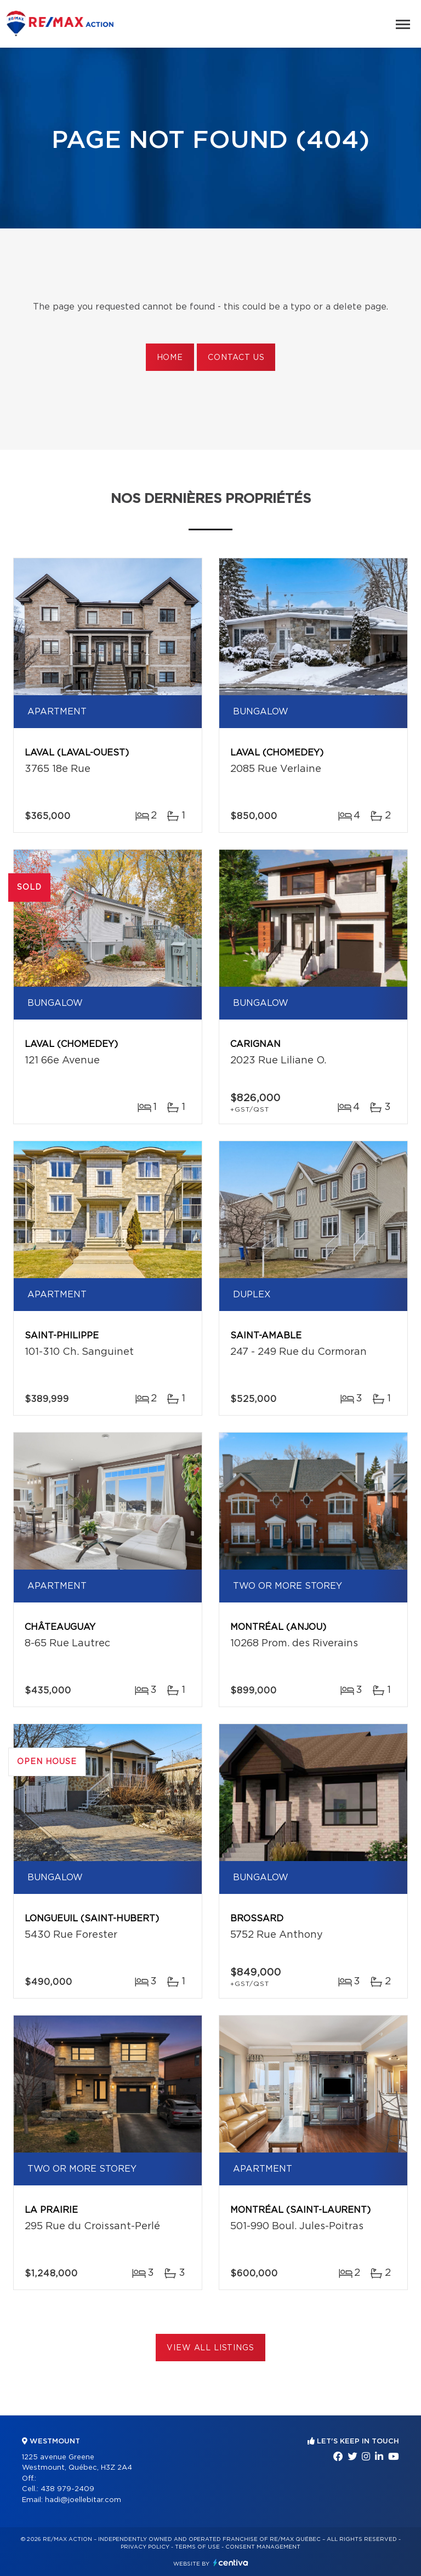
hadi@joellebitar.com (83, 2500)
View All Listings (210, 2348)
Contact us (236, 358)
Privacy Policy (145, 2547)
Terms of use (197, 2547)
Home (170, 358)
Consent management (262, 2547)
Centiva (230, 2562)
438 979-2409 (67, 2489)
